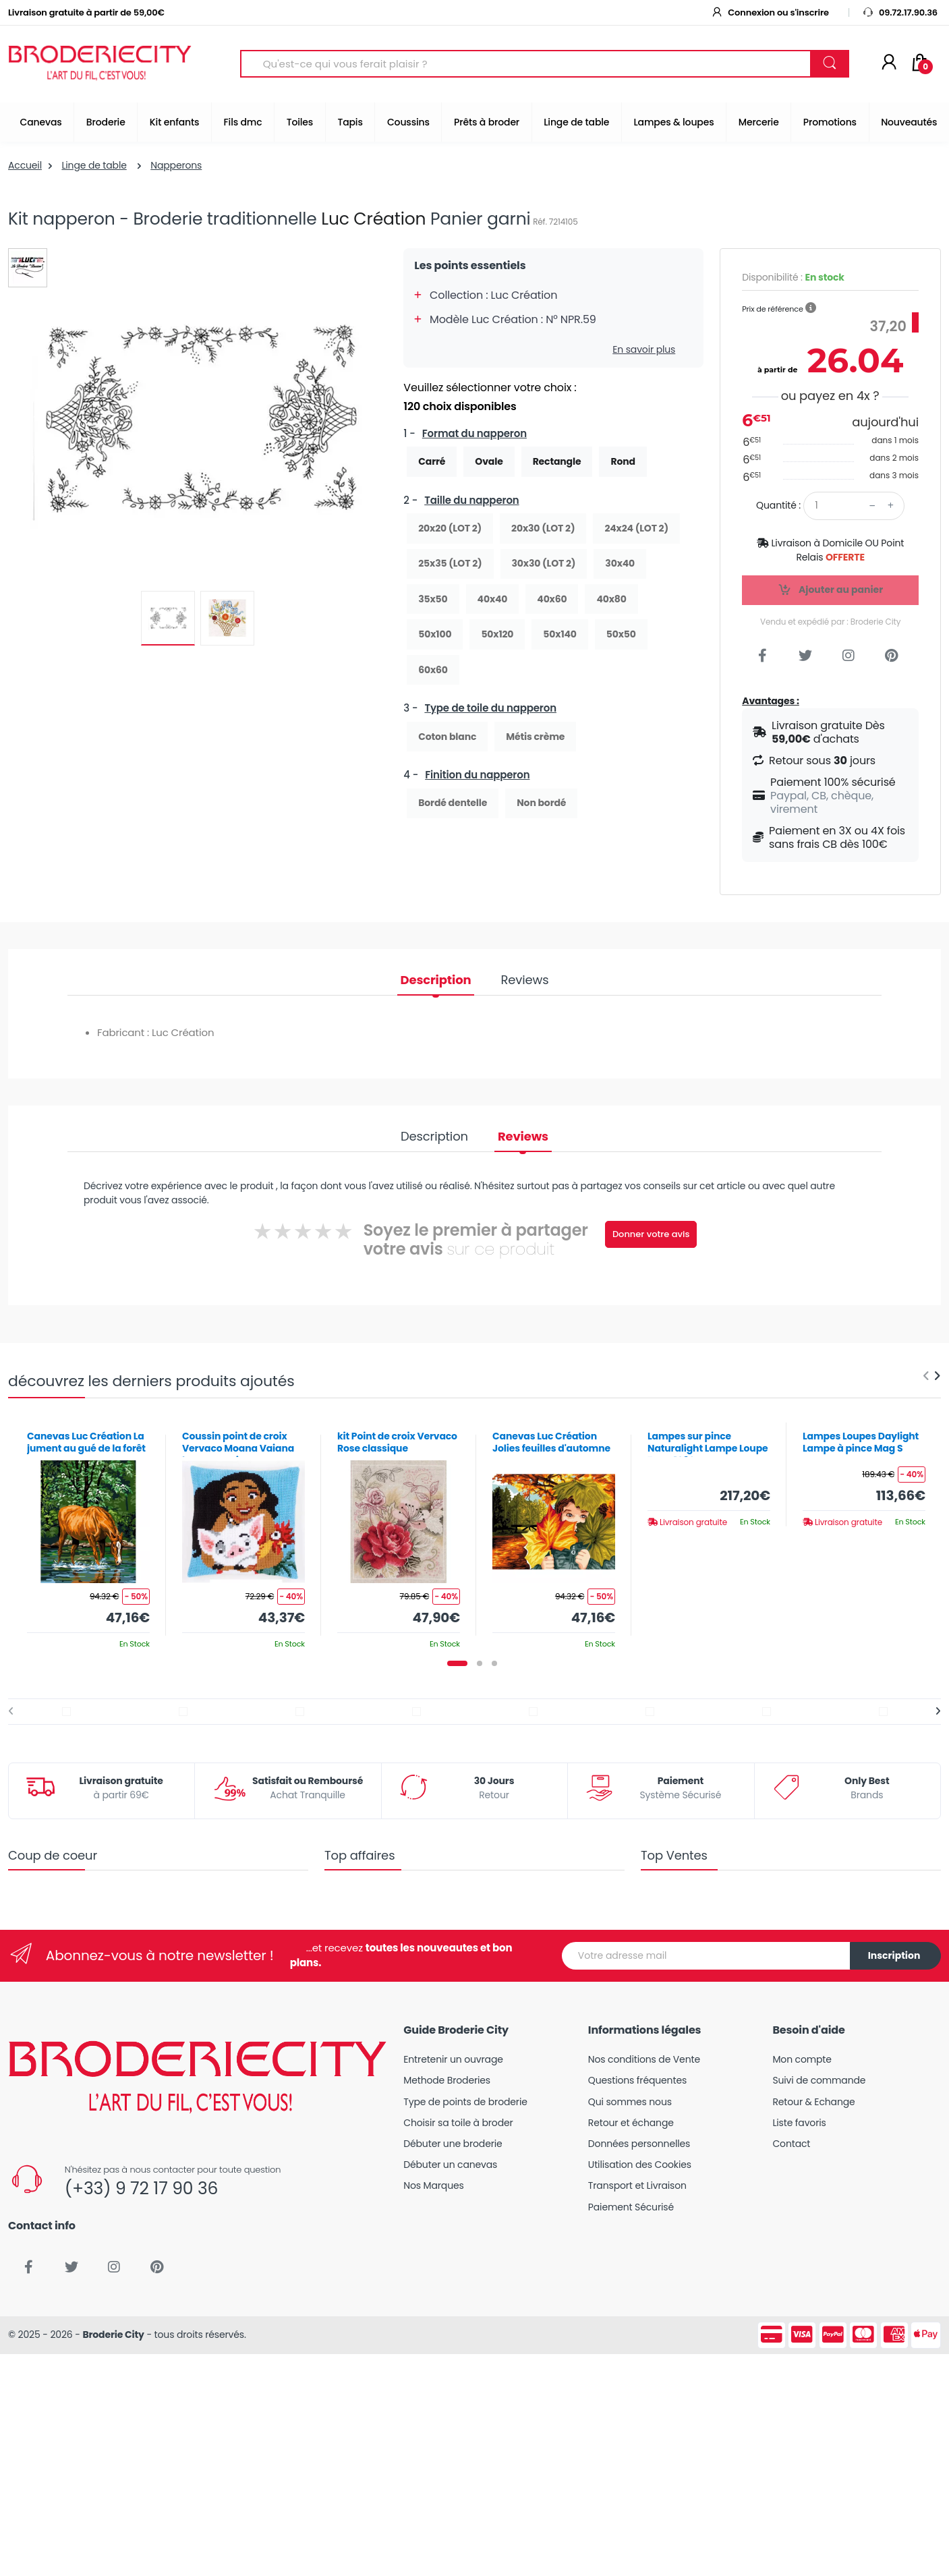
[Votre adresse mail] (706, 1956)
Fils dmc (243, 122)
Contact (791, 2143)
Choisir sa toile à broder (458, 2122)
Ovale (488, 461)
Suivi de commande (818, 2080)
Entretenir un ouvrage (453, 2059)
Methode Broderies (446, 2080)
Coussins (408, 122)
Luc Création (373, 219)
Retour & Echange (813, 2102)
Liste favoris (799, 2122)
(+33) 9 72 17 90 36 (141, 2188)
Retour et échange (631, 2122)
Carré (431, 461)
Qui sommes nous (630, 2102)
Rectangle (557, 461)
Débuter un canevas (450, 2164)
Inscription (894, 1955)
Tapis (349, 122)
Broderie (105, 122)
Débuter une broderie (452, 2143)
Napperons (176, 165)
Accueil (25, 165)
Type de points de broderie (465, 2102)
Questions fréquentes (637, 2080)
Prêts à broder (486, 122)
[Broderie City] (100, 64)
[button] (810, 308)
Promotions (830, 122)
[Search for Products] (525, 64)
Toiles (300, 122)
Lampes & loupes (674, 122)
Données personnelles (639, 2143)
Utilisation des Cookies (639, 2164)
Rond (622, 461)
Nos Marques (433, 2185)
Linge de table (576, 122)
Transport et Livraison (637, 2185)
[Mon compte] (889, 63)
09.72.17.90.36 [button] (900, 12)
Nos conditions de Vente (644, 2059)
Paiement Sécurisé (631, 2207)
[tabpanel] (88, 1535)
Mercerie (759, 122)
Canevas (41, 122)
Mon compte (801, 2059)
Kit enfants (174, 122)
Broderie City (113, 2334)
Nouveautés (909, 122)
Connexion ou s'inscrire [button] (769, 12)
